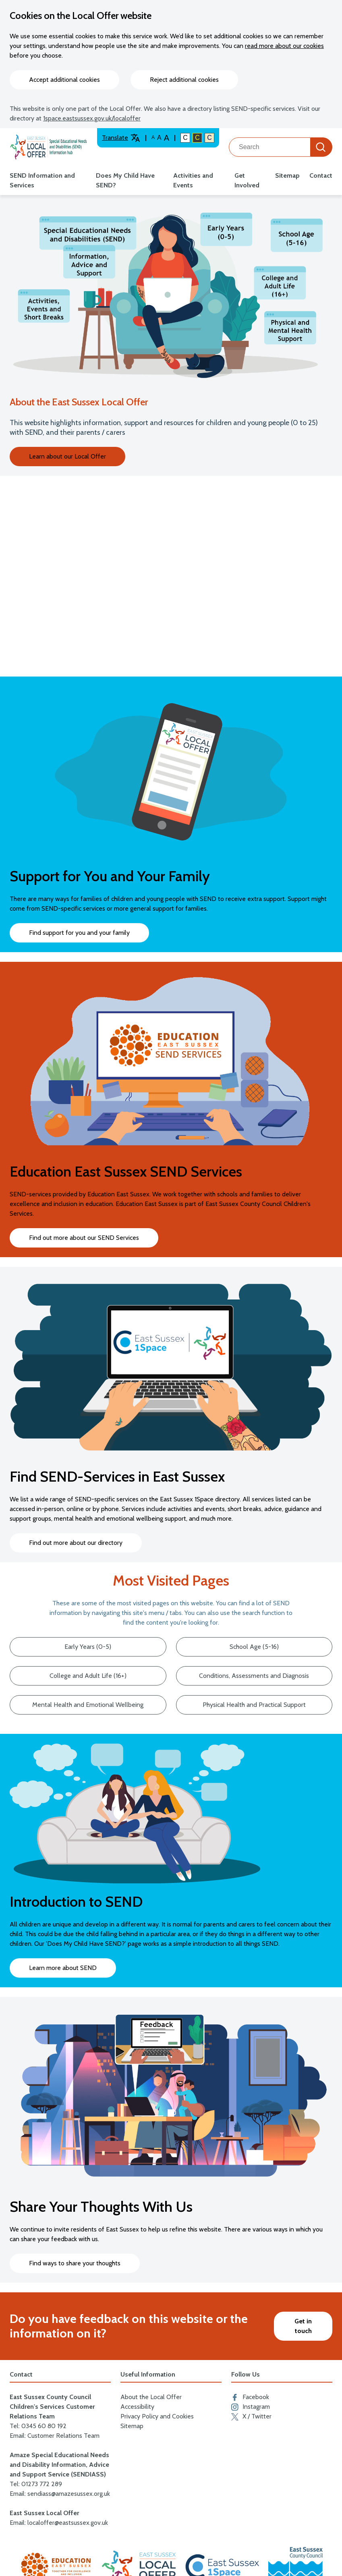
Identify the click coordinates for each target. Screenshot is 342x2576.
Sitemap (287, 175)
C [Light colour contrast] (209, 137)
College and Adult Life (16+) (88, 1675)
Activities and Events (193, 180)
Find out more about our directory (75, 1542)
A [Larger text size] (166, 137)
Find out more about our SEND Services (84, 1237)
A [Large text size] (159, 137)
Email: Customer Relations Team (54, 2435)
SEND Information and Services (42, 180)
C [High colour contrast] (197, 137)
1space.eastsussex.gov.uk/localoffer (92, 118)
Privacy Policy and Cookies (157, 2416)
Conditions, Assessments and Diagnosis (254, 1675)
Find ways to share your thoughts (74, 2263)
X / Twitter (251, 2416)
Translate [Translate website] (121, 138)
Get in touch (303, 2326)
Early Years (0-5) (87, 1646)
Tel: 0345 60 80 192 (38, 2426)
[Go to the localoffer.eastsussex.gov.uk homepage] (48, 147)
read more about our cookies (284, 46)
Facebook (250, 2397)
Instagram (250, 2407)
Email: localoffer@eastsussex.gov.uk (59, 2522)
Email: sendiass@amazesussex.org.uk (60, 2493)
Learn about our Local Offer (67, 456)
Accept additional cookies (64, 79)
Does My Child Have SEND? (125, 180)
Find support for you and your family (79, 932)
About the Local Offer (151, 2397)
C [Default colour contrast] (185, 137)
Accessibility (137, 2406)
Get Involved (246, 180)
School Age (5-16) (254, 1646)
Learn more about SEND (63, 1968)
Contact (320, 175)
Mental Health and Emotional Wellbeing (87, 1704)
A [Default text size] (153, 137)
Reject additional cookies (184, 79)
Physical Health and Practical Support (254, 1704)
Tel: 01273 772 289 (36, 2484)
